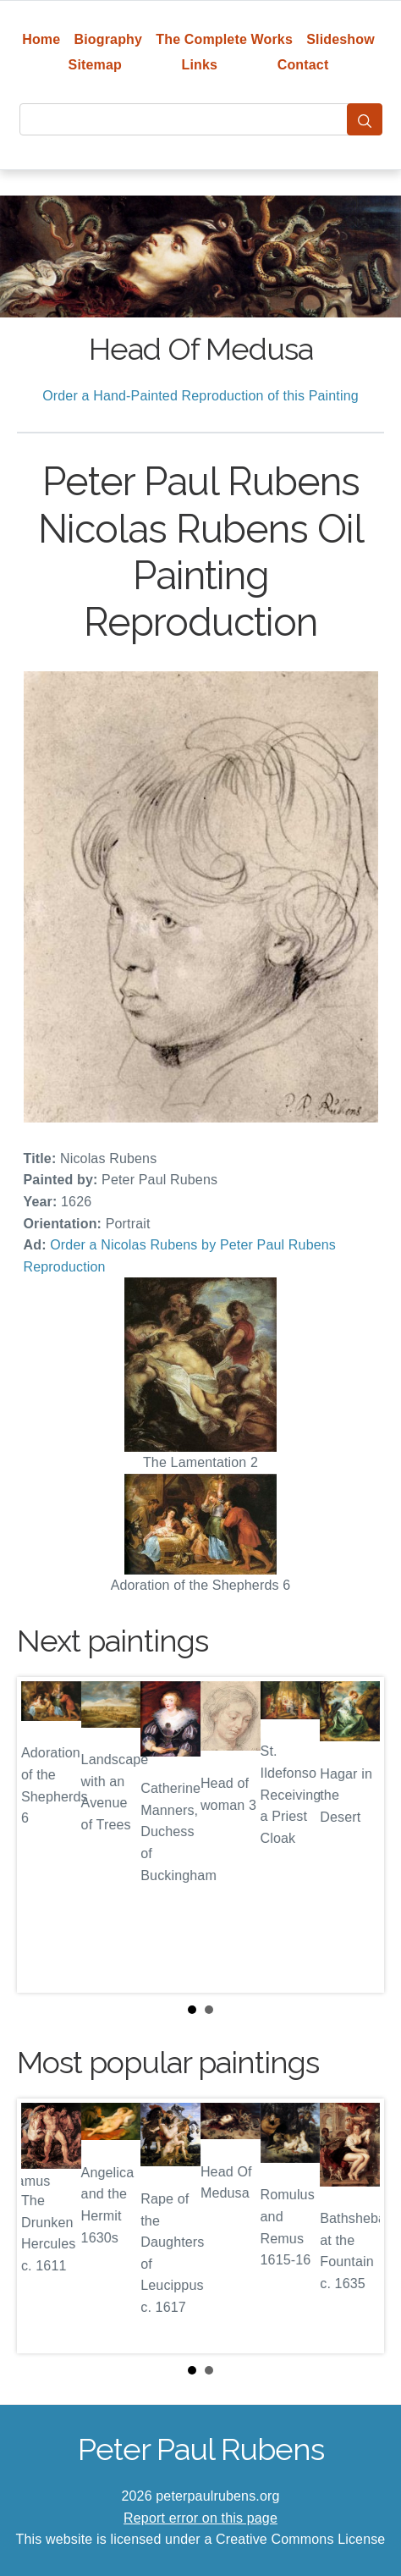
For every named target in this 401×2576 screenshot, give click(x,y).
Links (200, 65)
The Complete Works (224, 39)
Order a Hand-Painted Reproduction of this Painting (200, 396)
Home (41, 39)
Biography (108, 39)
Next (357, 1835)
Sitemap (95, 65)
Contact (303, 65)
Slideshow (340, 39)
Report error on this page (200, 2518)
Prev (43, 1835)
